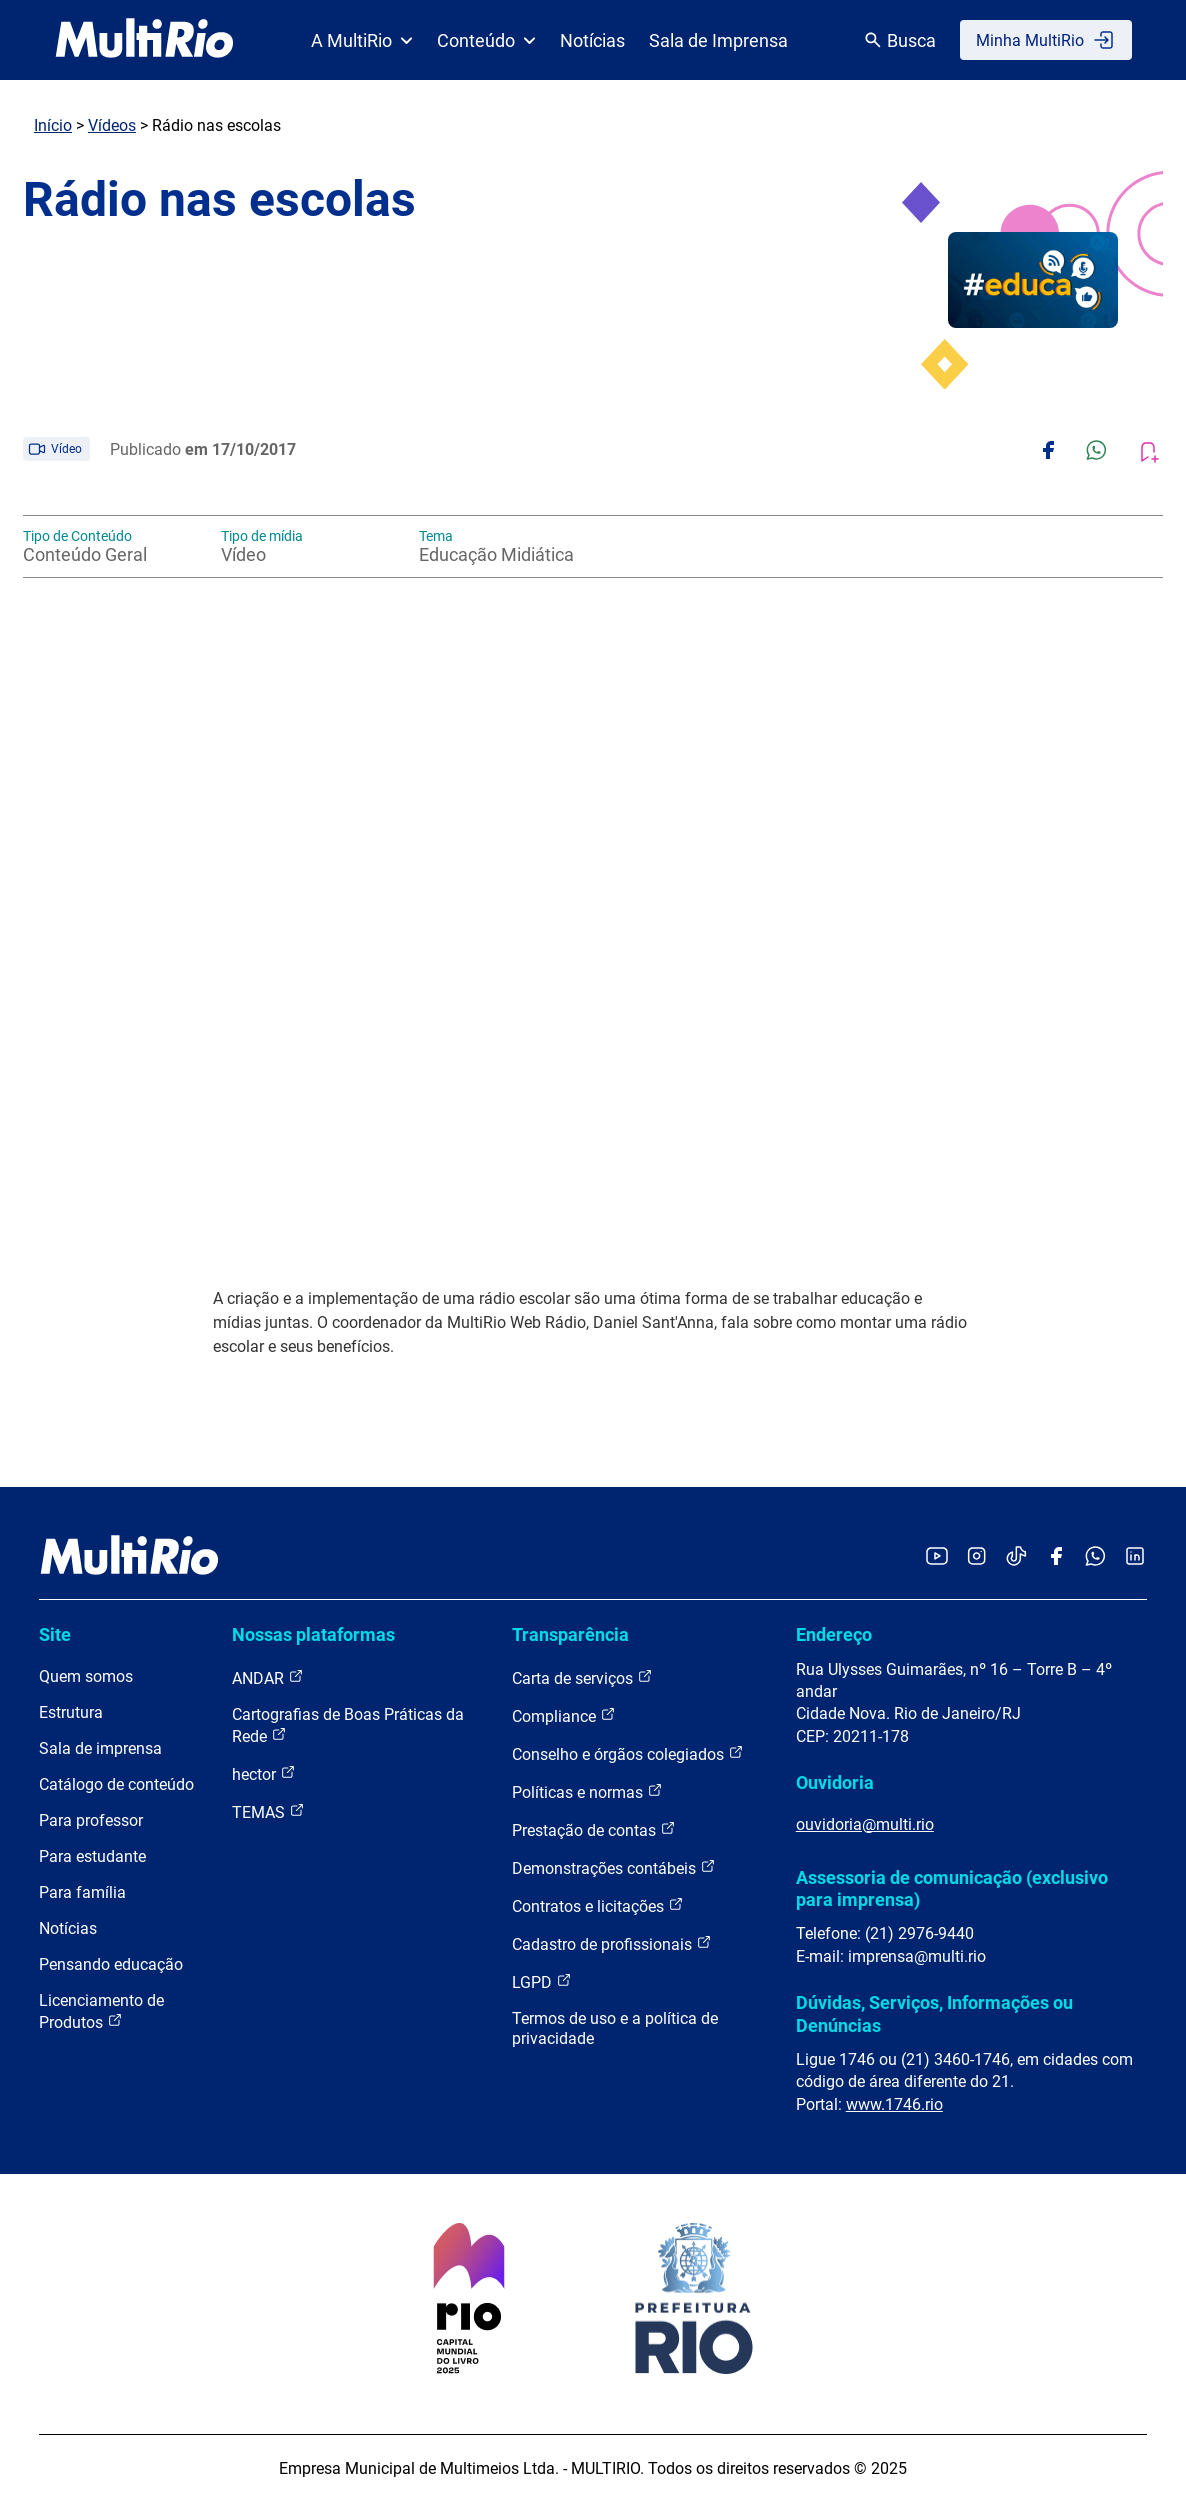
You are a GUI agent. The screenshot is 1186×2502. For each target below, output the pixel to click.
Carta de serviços (582, 1677)
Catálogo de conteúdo (116, 1784)
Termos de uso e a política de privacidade (615, 2028)
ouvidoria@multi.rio (865, 1824)
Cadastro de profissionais (612, 1943)
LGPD (542, 1981)
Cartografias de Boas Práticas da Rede (348, 1725)
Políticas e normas (587, 1791)
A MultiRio (362, 40)
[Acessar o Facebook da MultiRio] (1056, 1557)
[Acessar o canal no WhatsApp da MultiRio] (1095, 1557)
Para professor (91, 1820)
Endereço (834, 1634)
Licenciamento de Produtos (101, 2011)
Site (55, 1634)
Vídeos (112, 125)
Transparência (570, 1634)
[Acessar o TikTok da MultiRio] (1016, 1557)
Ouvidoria (835, 1782)
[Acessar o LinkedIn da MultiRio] (1135, 1557)
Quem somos (86, 1676)
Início (53, 125)
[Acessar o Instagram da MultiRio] (976, 1557)
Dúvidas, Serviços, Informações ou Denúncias (934, 2013)
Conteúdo (486, 40)
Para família (82, 1892)
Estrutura (71, 1712)
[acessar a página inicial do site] (144, 40)
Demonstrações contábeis (614, 1867)
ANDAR (268, 1677)
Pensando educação (111, 1964)
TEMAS (268, 1811)
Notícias (592, 40)
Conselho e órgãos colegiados (628, 1753)
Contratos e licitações (598, 1905)
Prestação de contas (594, 1829)
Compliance (564, 1715)
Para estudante (92, 1856)
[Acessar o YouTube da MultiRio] (937, 1557)
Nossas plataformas (313, 1634)
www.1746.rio (894, 2104)
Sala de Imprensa (718, 40)
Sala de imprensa (100, 1748)
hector (264, 1773)
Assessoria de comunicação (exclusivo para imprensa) (952, 1888)
